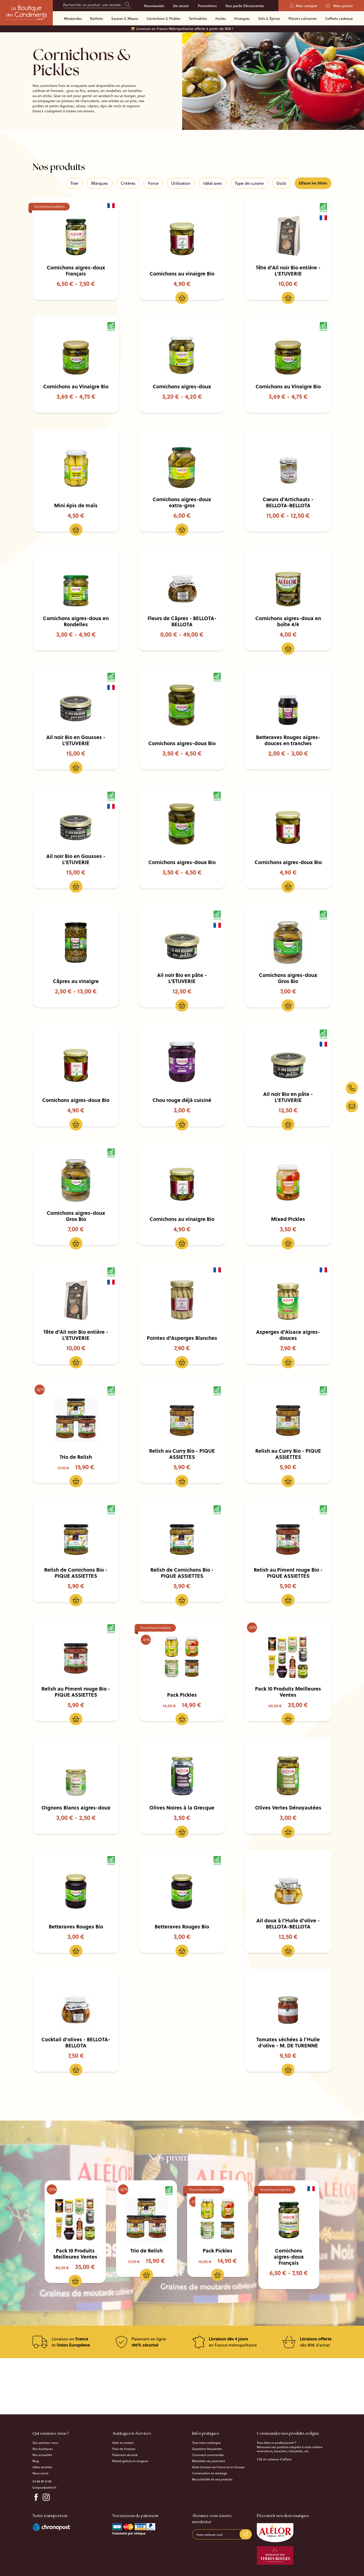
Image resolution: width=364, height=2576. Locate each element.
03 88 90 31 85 (42, 2481)
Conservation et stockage (209, 2473)
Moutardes (73, 18)
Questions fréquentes (207, 2449)
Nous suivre (41, 2473)
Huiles (220, 18)
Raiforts (96, 18)
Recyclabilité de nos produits (212, 2479)
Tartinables (198, 18)
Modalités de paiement (208, 2461)
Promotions (207, 5)
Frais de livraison (123, 2449)
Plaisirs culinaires (303, 18)
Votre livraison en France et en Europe (218, 2467)
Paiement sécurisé (125, 2455)
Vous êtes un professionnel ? (276, 2443)
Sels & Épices (269, 18)
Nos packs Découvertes (245, 5)
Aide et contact (123, 2443)
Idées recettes (42, 2467)
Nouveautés (154, 5)
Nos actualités (42, 2455)
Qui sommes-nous (45, 2443)
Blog (36, 2461)
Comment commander (208, 2455)
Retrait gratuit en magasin (130, 2461)
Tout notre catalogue (206, 2443)
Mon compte (303, 5)
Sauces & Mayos (124, 18)
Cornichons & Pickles (163, 18)
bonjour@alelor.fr (44, 2488)
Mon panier (339, 5)
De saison (181, 5)
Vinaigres (242, 18)
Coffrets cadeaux (339, 18)
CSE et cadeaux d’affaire (274, 2459)
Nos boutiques (43, 2449)
